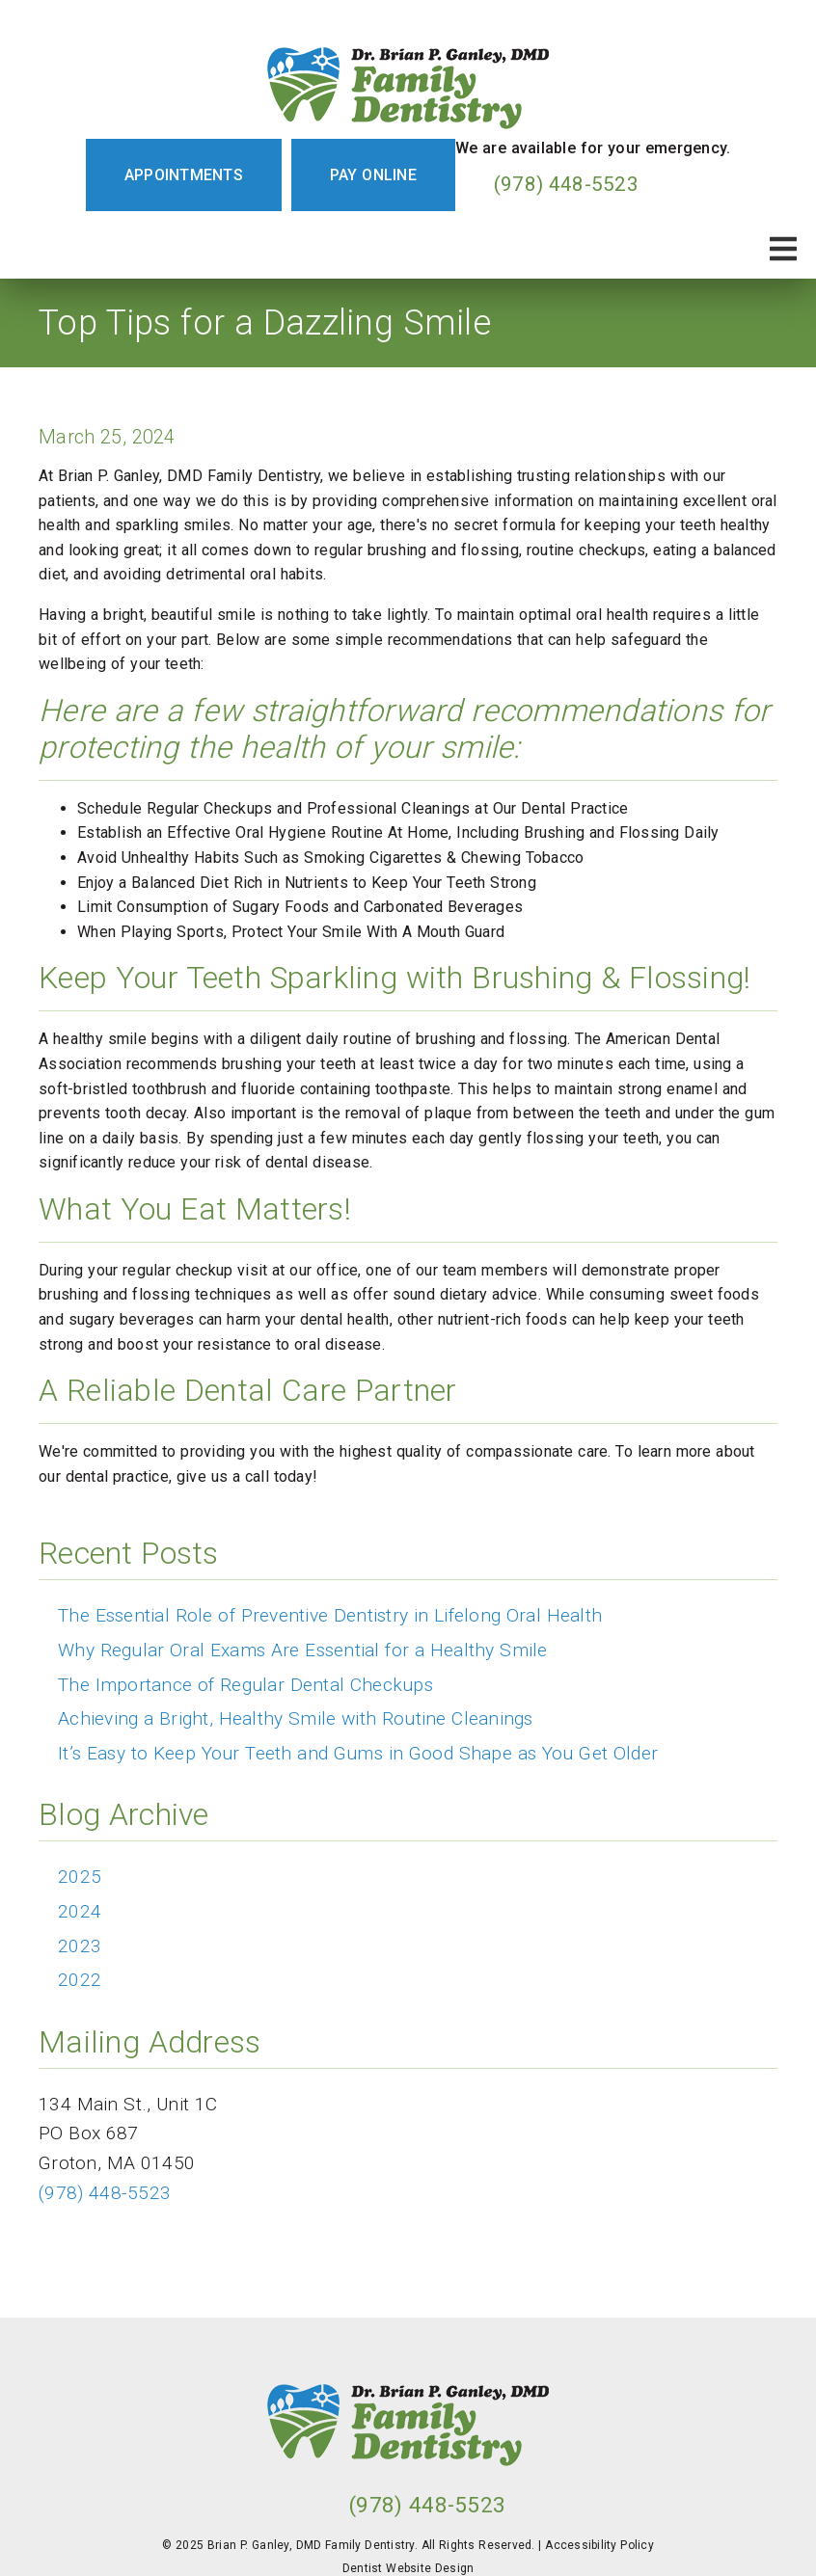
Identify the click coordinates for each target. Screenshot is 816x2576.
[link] (408, 84)
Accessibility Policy (599, 2545)
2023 (79, 1946)
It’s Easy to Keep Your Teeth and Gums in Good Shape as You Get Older (358, 1753)
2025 (79, 1876)
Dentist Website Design (408, 2568)
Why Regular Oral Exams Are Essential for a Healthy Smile (303, 1650)
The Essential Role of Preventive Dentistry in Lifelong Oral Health (330, 1615)
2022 (79, 1980)
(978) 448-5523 (566, 184)
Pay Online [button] (373, 175)
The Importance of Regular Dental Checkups (245, 1685)
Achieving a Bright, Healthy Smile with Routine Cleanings (295, 1718)
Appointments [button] (183, 175)
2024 (79, 1911)
